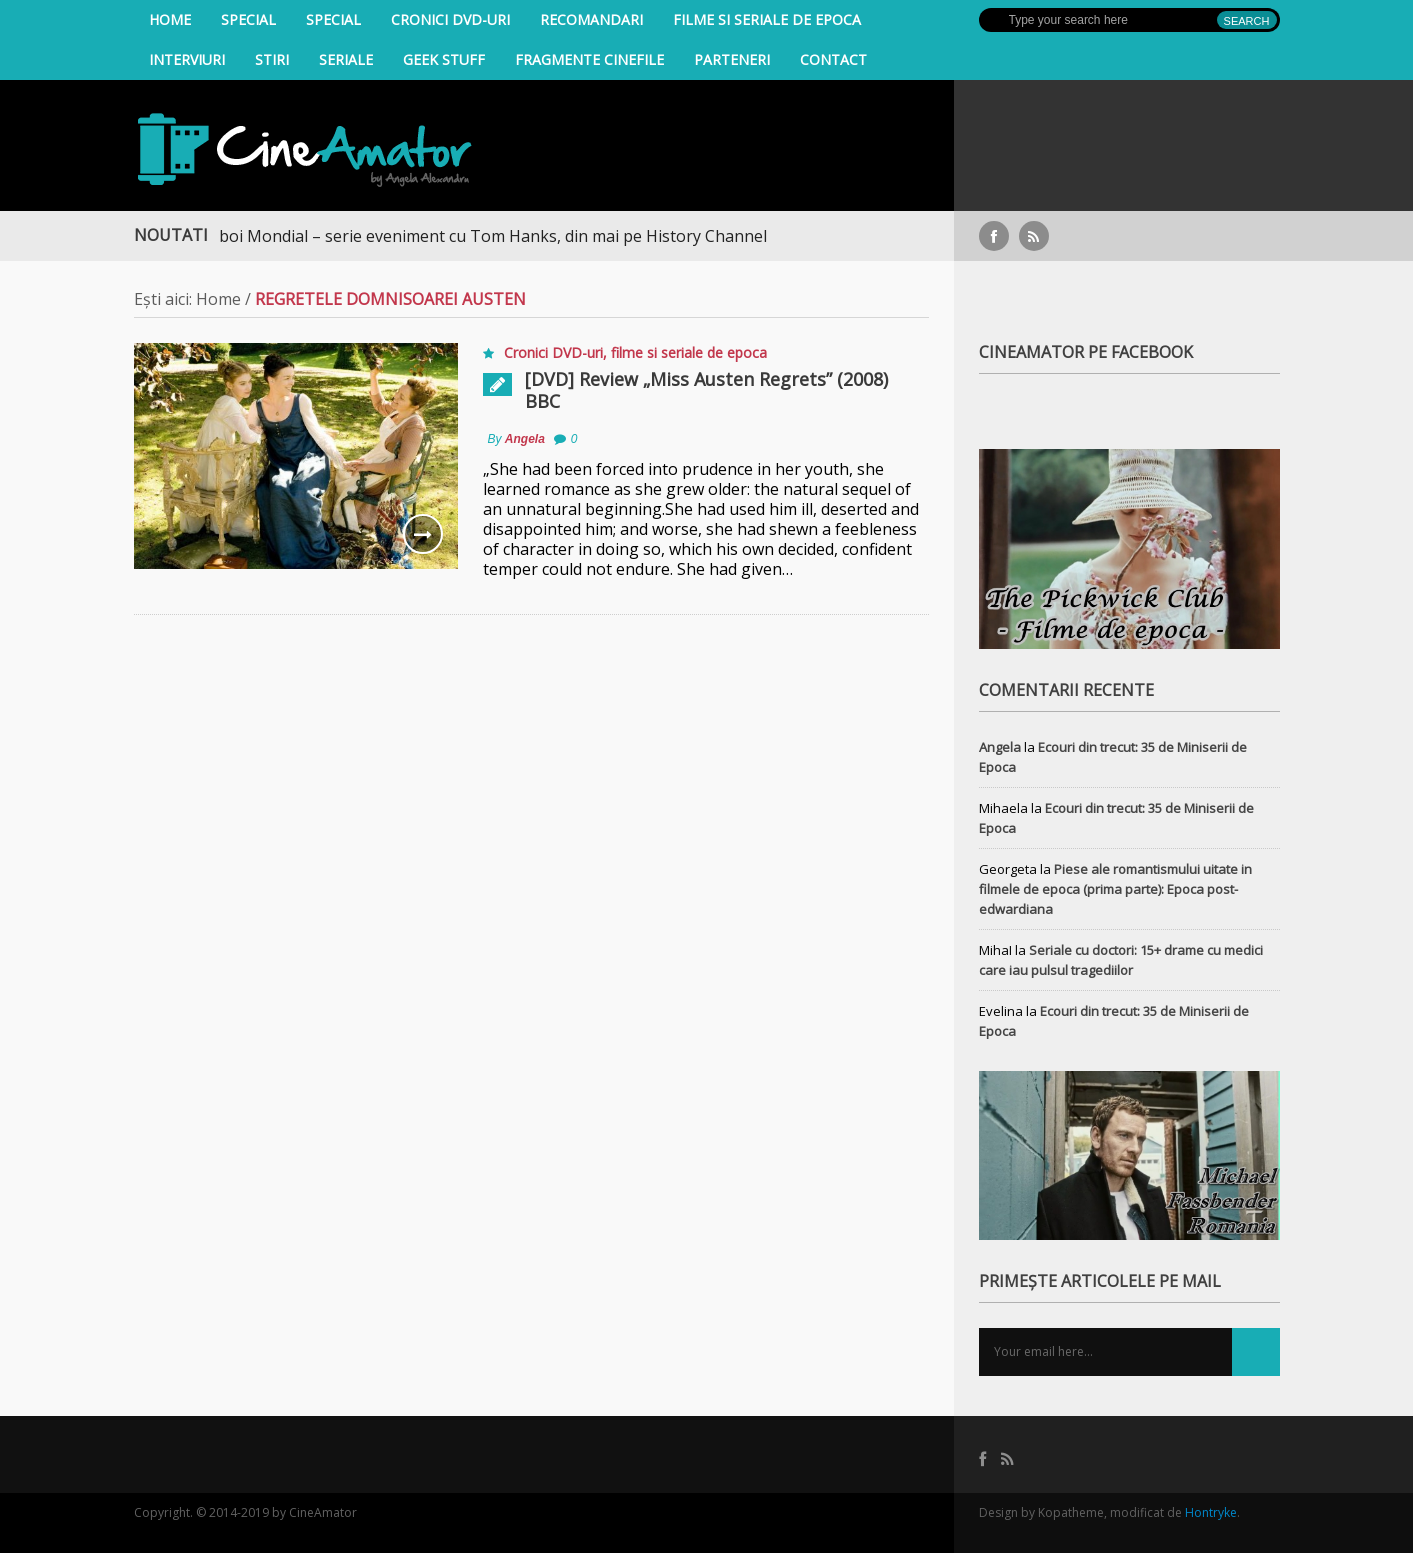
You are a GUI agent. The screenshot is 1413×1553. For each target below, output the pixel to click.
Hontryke (1211, 1512)
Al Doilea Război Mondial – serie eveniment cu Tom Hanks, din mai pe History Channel (456, 236)
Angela (525, 439)
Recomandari (591, 19)
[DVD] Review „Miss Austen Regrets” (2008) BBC (706, 390)
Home (170, 19)
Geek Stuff (444, 59)
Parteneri (732, 59)
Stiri (272, 59)
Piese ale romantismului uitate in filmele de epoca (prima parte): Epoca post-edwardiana (1115, 889)
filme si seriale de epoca (767, 19)
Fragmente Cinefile (589, 59)
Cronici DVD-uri (450, 19)
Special (248, 19)
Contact (833, 59)
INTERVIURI (187, 59)
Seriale (346, 59)
